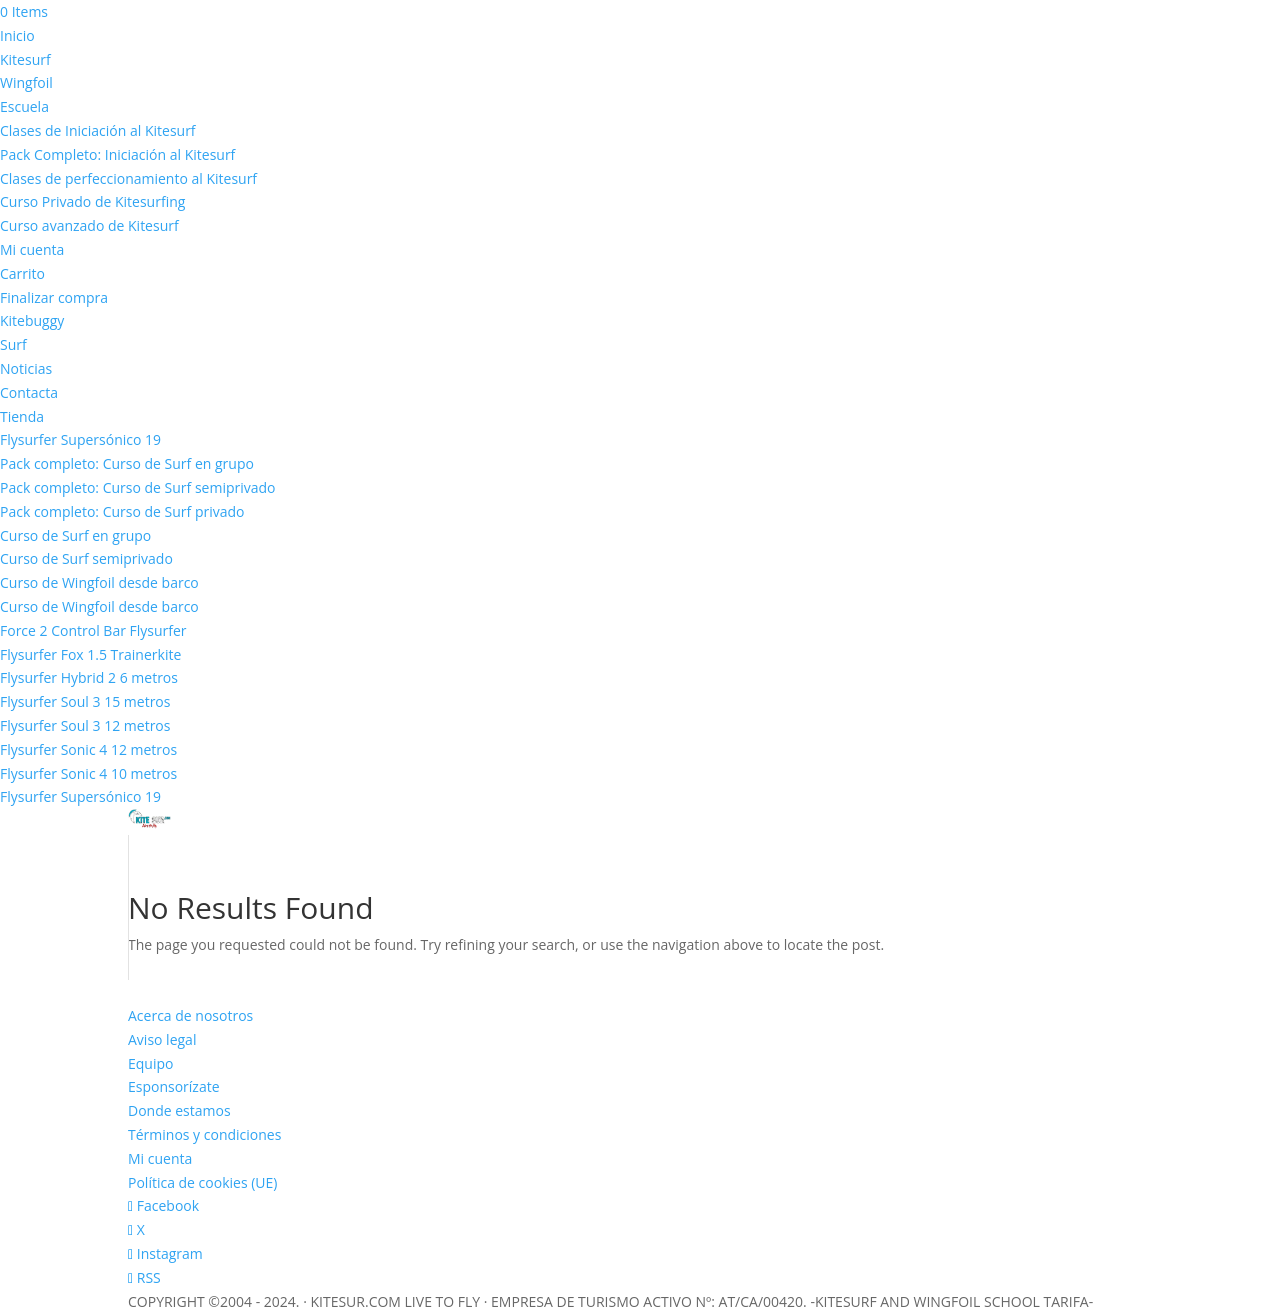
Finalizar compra (54, 297)
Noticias (26, 368)
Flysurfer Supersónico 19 (80, 439)
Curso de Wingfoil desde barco (99, 582)
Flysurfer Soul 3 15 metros (85, 701)
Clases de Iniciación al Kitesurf (98, 130)
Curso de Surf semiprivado (86, 558)
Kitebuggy (32, 320)
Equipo (150, 1063)
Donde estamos (179, 1110)
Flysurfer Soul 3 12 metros (85, 725)
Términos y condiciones (204, 1134)
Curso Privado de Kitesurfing (92, 201)
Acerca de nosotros (190, 1015)
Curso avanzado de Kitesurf (89, 225)
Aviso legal (162, 1039)
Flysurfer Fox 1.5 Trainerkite (90, 654)
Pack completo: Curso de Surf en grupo (127, 463)
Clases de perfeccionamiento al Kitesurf (128, 178)
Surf (13, 344)
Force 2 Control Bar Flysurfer (93, 630)
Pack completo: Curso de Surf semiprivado (138, 487)
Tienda (22, 416)
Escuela (24, 106)
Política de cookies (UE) (202, 1182)
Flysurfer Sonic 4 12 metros (88, 749)
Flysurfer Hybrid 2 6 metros (89, 677)
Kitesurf (25, 59)
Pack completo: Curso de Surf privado (122, 511)
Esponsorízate (174, 1086)
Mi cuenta (32, 249)
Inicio (17, 35)
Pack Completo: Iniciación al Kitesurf (117, 154)
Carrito (22, 273)
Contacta (29, 392)
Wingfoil (26, 82)
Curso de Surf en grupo (75, 535)
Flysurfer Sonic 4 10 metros (88, 773)
